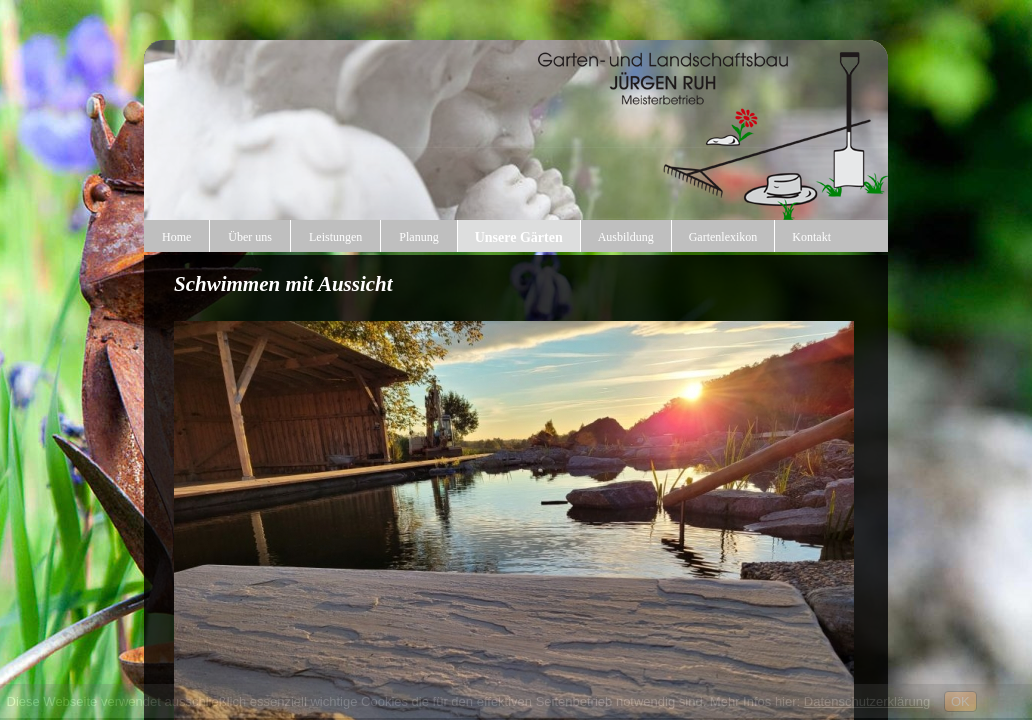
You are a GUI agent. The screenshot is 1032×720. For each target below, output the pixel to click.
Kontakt (811, 237)
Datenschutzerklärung (867, 701)
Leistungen (335, 237)
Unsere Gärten (519, 237)
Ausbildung (626, 237)
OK (960, 701)
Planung (418, 237)
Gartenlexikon (723, 237)
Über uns (250, 237)
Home (176, 237)
